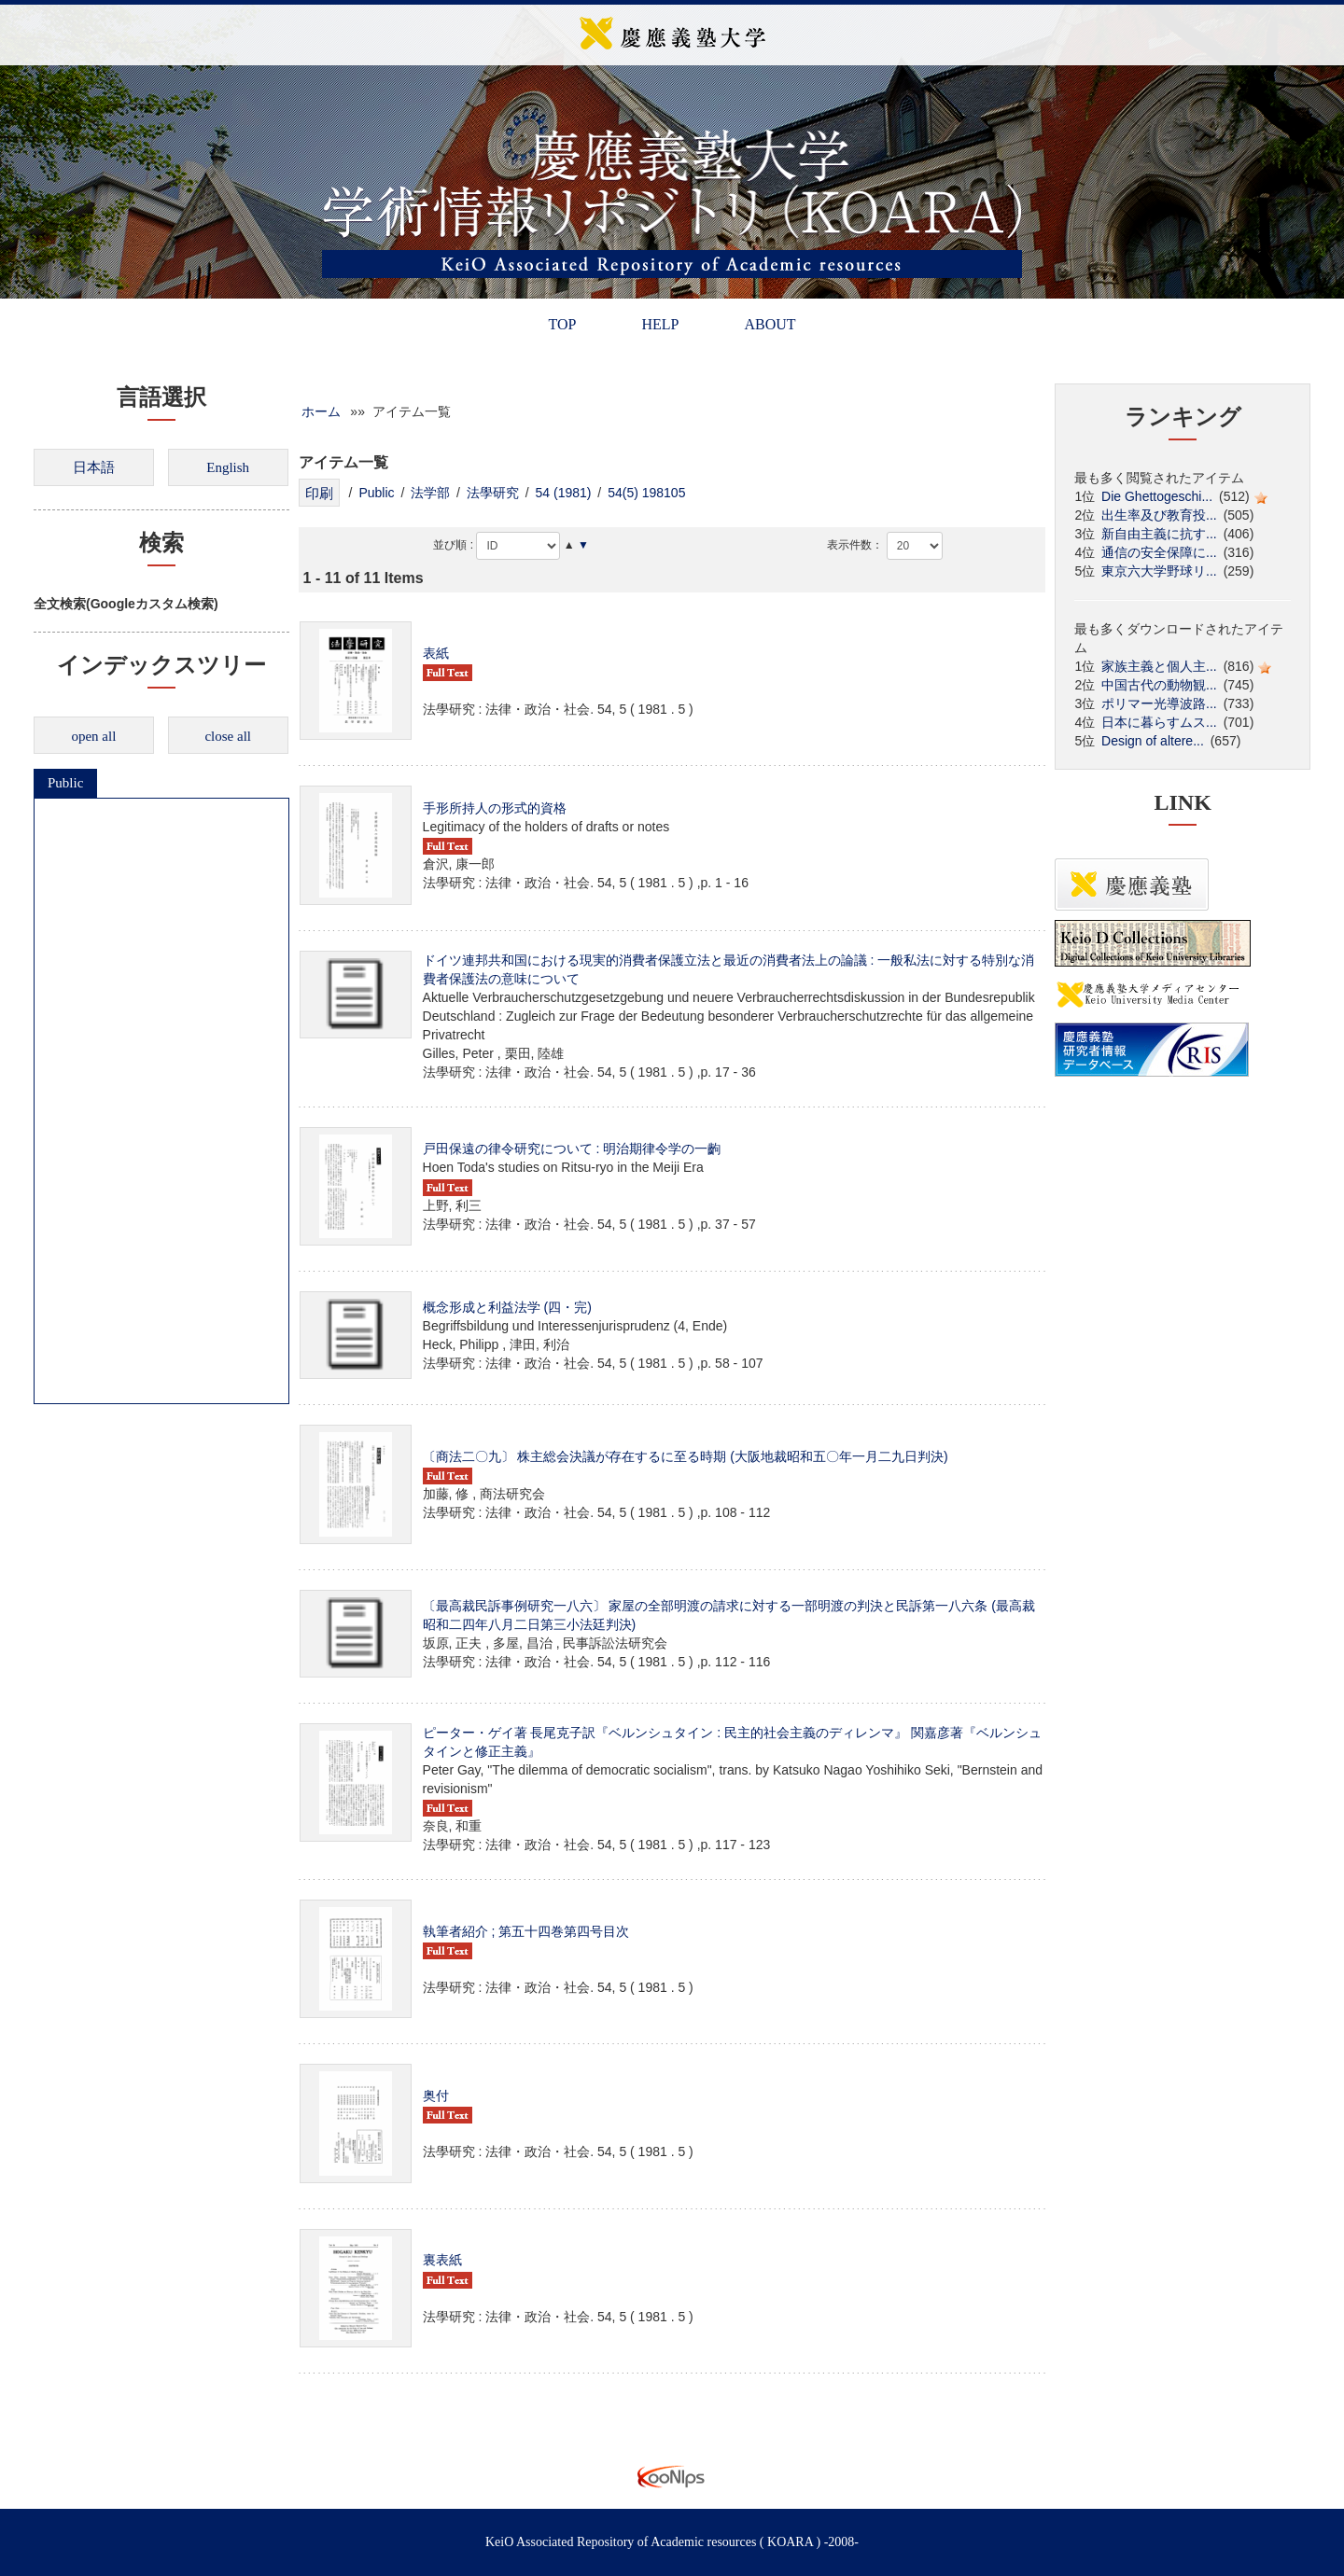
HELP (660, 324)
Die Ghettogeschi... (1156, 496)
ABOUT (769, 324)
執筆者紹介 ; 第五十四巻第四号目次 (526, 1931)
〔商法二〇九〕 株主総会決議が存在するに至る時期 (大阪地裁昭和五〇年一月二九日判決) (685, 1456)
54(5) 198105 (646, 492)
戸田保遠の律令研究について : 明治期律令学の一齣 (572, 1148)
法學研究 (493, 492)
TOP (562, 324)
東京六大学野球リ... (1159, 571)
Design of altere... (1152, 740)
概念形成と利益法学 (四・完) (507, 1307)
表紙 (436, 653)
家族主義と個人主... (1159, 666)
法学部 (430, 492)
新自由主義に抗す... (1159, 533)
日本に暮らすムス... (1159, 722)
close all (227, 736)
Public (65, 782)
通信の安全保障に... (1159, 552)
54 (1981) (564, 492)
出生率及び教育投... (1159, 515)
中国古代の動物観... (1159, 684)
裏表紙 (442, 2259)
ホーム (321, 411)
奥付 (436, 2095)
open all (93, 736)
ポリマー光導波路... (1159, 703)
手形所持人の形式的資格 (495, 808)
